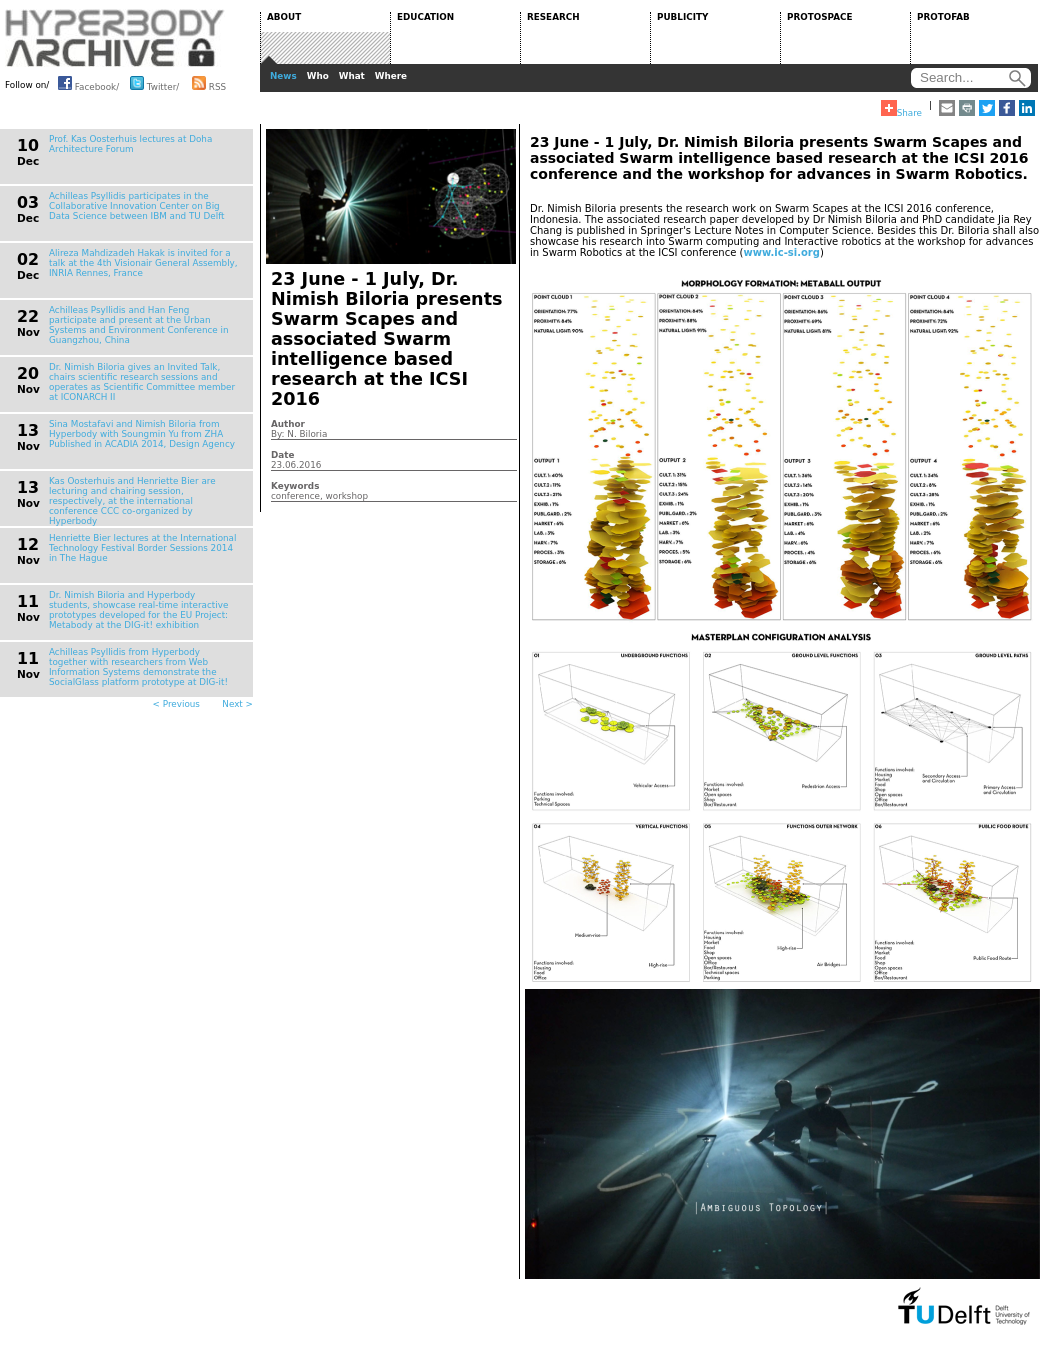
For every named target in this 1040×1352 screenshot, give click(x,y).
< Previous (176, 704)
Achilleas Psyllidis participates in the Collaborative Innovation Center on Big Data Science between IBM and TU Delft (137, 206)
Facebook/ (88, 83)
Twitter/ (154, 83)
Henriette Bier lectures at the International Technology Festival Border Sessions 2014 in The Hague (142, 548)
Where (391, 76)
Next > (237, 704)
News (283, 76)
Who (318, 76)
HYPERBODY (115, 38)
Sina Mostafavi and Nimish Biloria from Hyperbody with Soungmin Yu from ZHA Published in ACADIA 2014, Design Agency (142, 434)
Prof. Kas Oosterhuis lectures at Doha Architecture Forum (130, 144)
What (352, 76)
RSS (209, 83)
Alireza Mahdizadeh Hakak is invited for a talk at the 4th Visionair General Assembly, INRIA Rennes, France (143, 263)
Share (901, 109)
